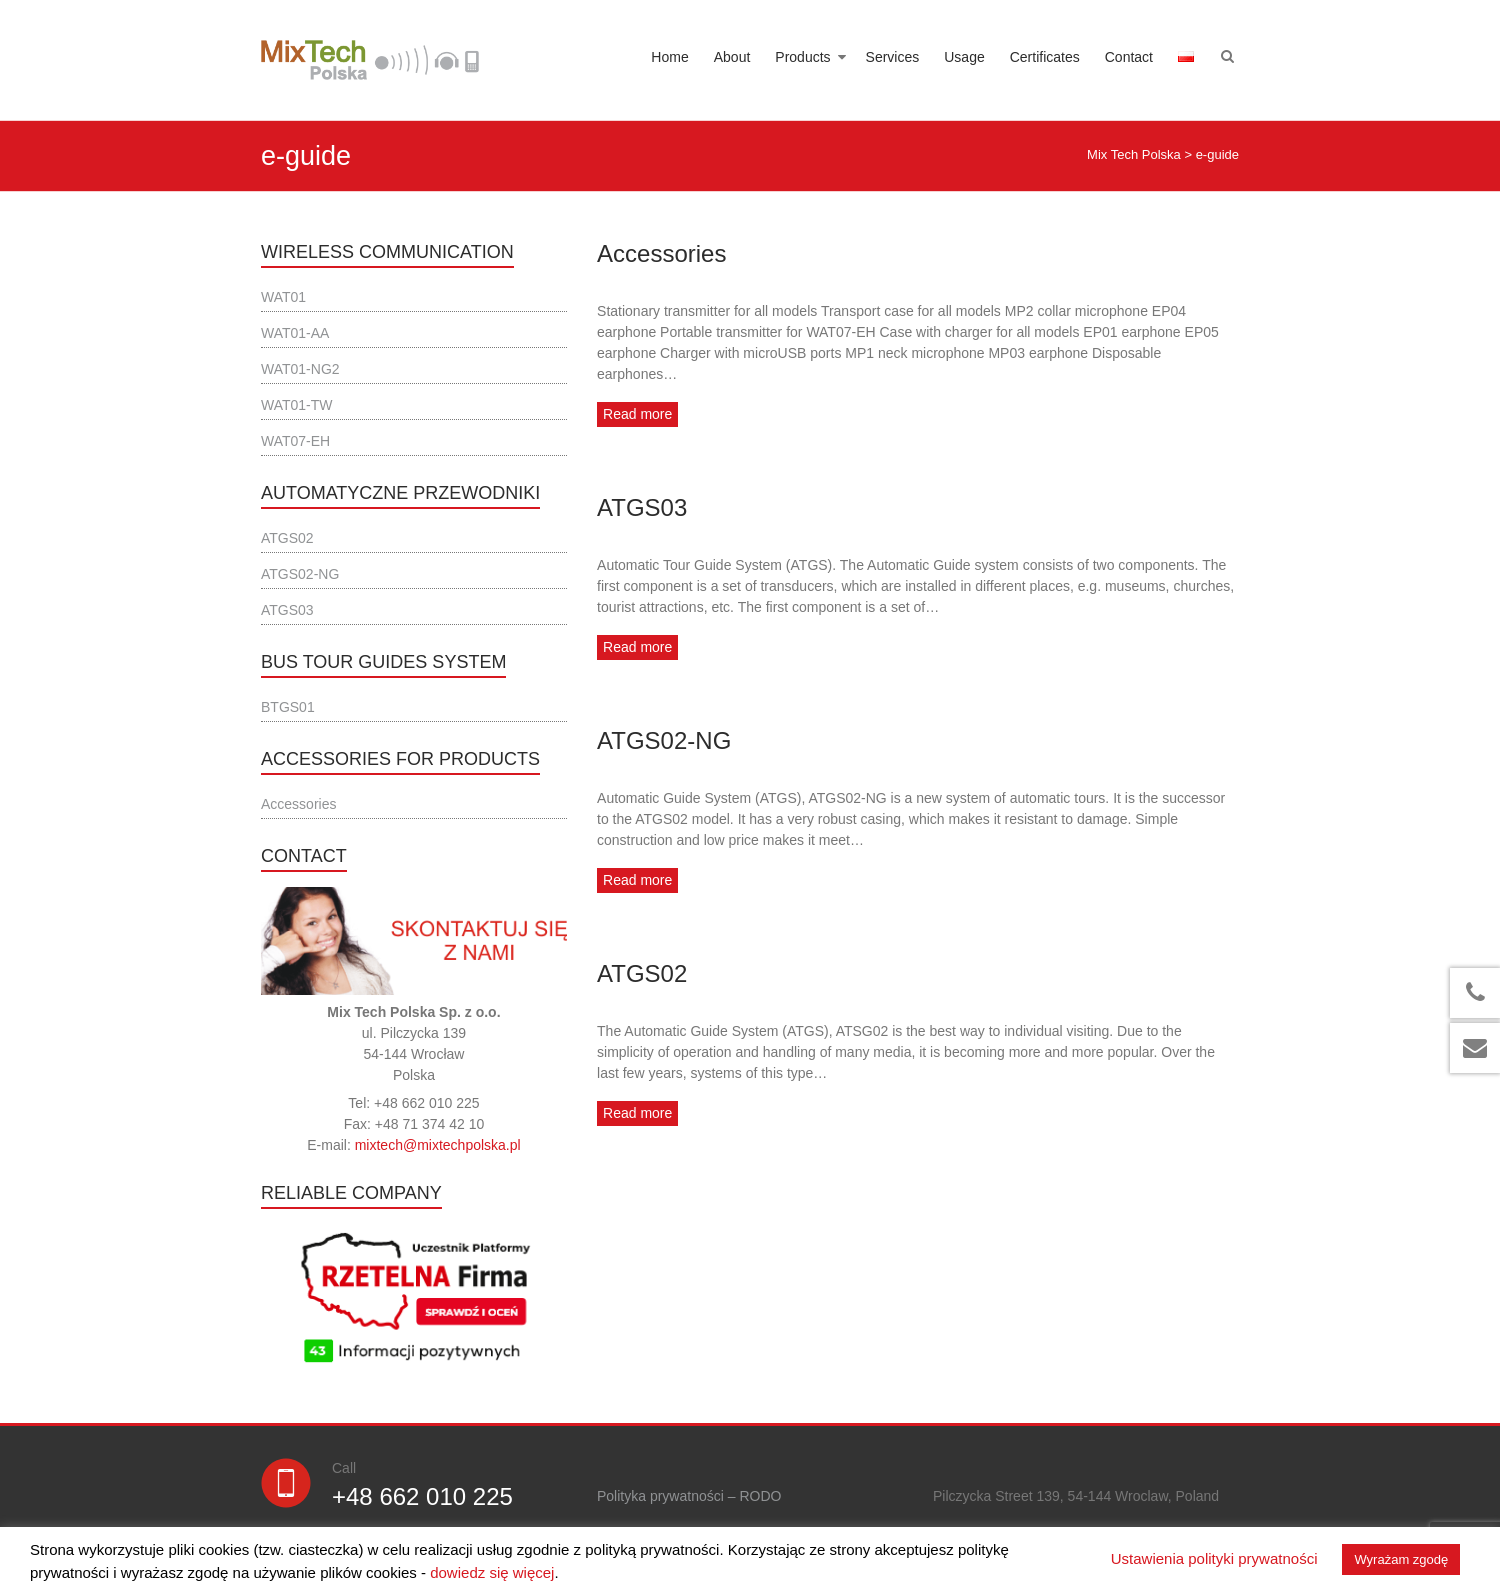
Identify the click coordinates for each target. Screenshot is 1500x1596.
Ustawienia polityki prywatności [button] (1214, 1558)
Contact (1129, 57)
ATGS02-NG (664, 740)
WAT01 (283, 297)
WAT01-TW (297, 405)
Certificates (1045, 57)
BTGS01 (288, 707)
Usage (964, 57)
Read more (637, 414)
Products (802, 57)
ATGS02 (642, 973)
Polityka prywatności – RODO (689, 1496)
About (732, 57)
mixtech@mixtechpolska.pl (438, 1145)
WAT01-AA (295, 333)
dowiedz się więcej (492, 1572)
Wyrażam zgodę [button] (1401, 1559)
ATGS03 (642, 507)
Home (669, 57)
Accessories (661, 253)
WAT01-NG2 (300, 369)
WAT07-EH (295, 441)
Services (893, 57)
